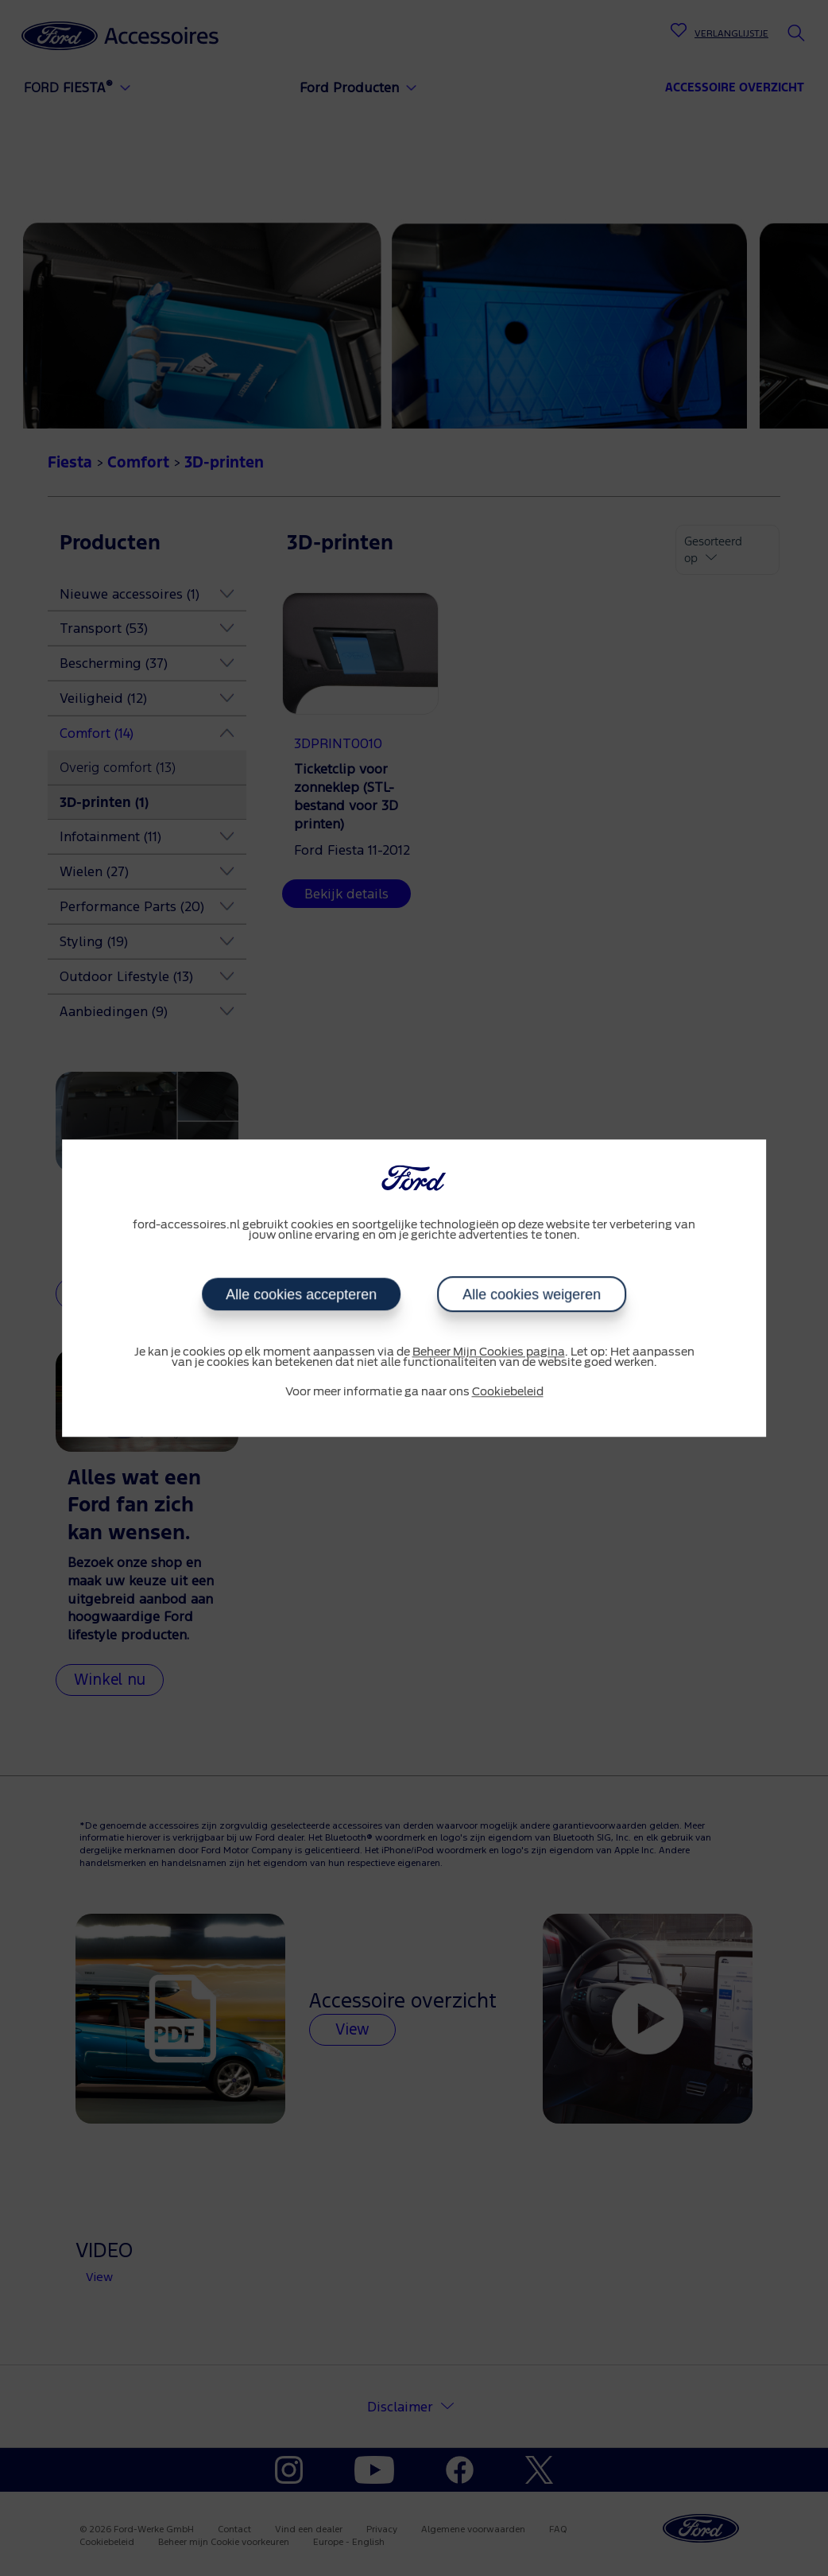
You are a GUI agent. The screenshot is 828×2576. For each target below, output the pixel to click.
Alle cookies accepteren (301, 1294)
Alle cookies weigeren (531, 1294)
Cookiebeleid (508, 1392)
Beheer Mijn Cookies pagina (488, 1352)
